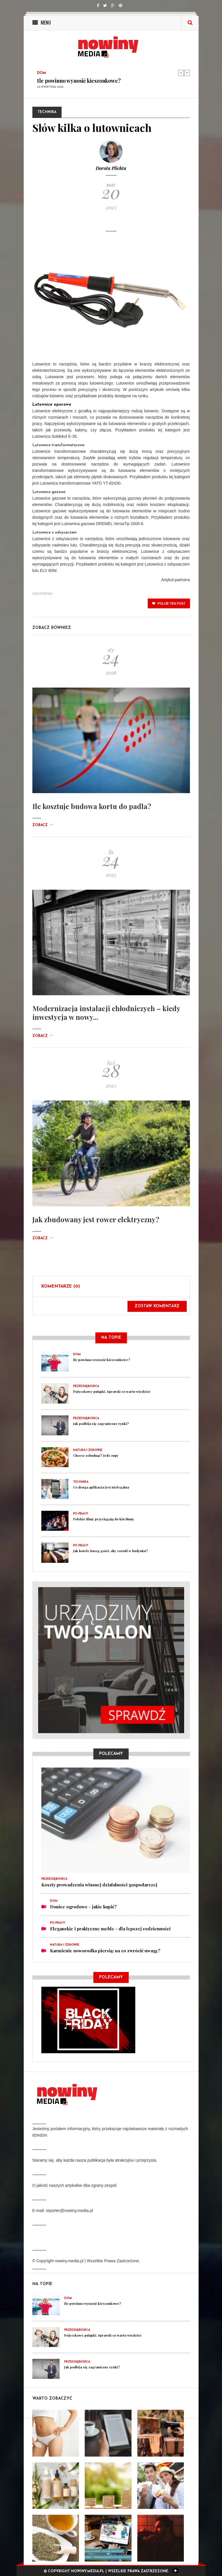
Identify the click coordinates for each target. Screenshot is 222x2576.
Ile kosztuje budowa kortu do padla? (91, 806)
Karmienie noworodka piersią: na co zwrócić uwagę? (105, 1950)
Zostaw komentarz (157, 1306)
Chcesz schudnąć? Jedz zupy (96, 1455)
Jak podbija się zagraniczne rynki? (101, 1423)
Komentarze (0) (60, 1286)
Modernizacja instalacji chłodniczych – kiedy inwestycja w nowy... (106, 1013)
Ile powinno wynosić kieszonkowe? (79, 80)
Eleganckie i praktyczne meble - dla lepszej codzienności (110, 1928)
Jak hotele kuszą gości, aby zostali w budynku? (110, 1551)
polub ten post (169, 603)
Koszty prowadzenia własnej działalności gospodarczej (99, 1885)
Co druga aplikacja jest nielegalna (101, 1487)
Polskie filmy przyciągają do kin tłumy (103, 1519)
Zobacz (42, 825)
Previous (181, 73)
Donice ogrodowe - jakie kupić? (83, 1907)
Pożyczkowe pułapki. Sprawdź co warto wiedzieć (111, 1391)
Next (187, 73)
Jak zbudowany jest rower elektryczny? (95, 1219)
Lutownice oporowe (51, 404)
